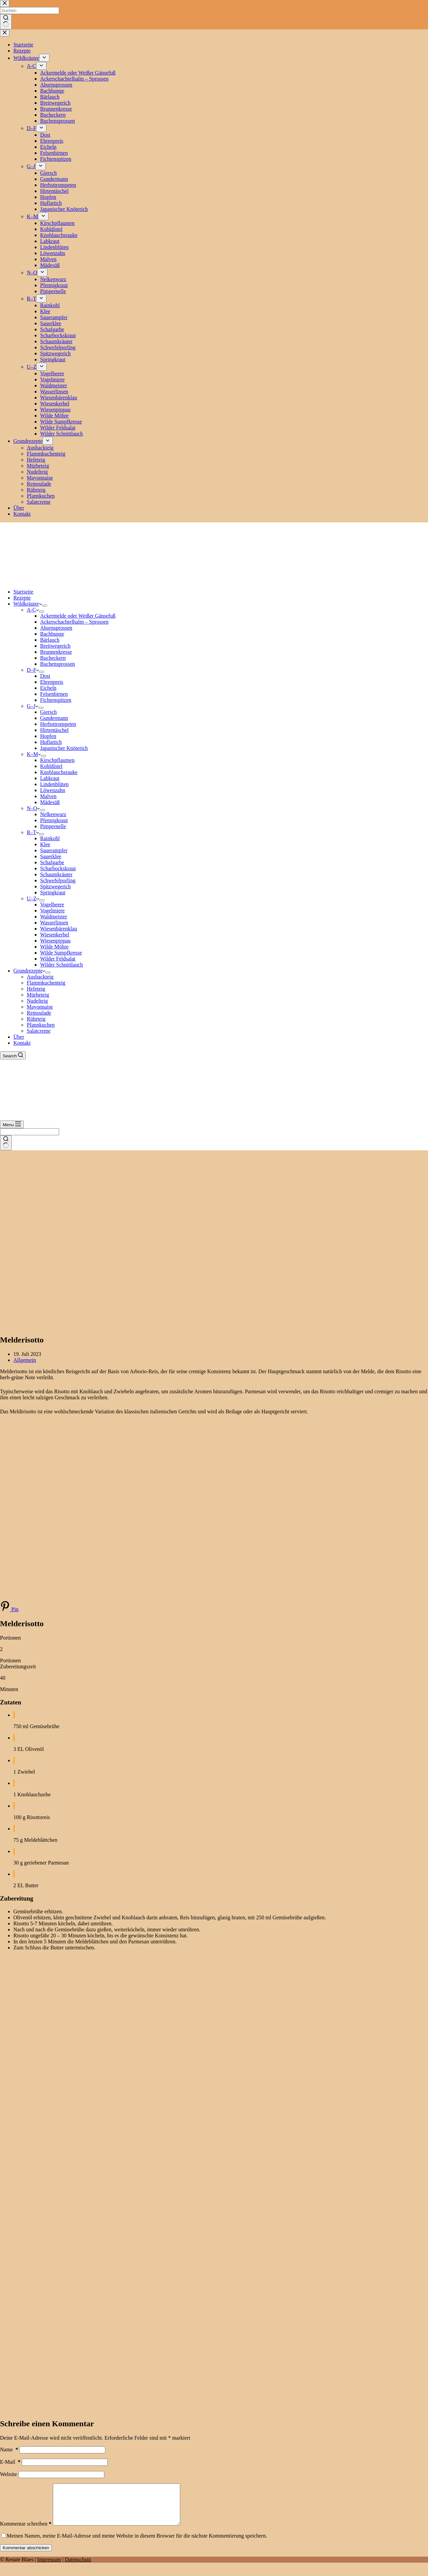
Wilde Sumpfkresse (61, 952)
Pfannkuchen (41, 1025)
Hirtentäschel (54, 730)
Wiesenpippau (55, 940)
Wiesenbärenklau (58, 928)
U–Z (33, 898)
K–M (34, 754)
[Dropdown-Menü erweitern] (44, 606)
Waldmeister (53, 916)
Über (18, 1037)
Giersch (48, 712)
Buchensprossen (57, 664)
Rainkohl (50, 838)
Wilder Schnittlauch (61, 965)
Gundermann (54, 718)
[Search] (13, 1055)
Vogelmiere (52, 910)
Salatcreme (38, 1031)
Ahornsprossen (56, 628)
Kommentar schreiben (25, 2532)
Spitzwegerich (55, 886)
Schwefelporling (58, 880)
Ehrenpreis (51, 682)
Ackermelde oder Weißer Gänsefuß (77, 616)
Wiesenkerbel (54, 934)
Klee (45, 844)
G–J (32, 706)
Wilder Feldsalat (58, 958)
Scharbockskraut (58, 868)
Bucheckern (53, 658)
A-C (33, 610)
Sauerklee (50, 856)
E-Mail (10, 2462)
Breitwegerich (55, 646)
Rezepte (22, 598)
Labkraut (50, 778)
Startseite (23, 592)
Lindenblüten (54, 784)
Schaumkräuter (56, 874)
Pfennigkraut (54, 820)
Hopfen (48, 736)
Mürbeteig (38, 995)
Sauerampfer (54, 850)
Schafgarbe (52, 862)
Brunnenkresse (56, 652)
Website (8, 2474)
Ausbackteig (40, 977)
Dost (45, 676)
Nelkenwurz (53, 814)
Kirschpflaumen (57, 760)
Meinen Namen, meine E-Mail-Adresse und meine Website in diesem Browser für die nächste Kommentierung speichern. (137, 2544)
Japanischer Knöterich (64, 748)
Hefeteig (36, 989)
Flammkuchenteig (46, 983)
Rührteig (36, 1019)
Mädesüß (50, 802)
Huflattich (51, 742)
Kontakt (22, 1043)
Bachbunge (52, 634)
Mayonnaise (40, 1007)
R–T (33, 832)
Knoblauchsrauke (59, 772)
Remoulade (39, 1013)
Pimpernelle (53, 826)
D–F (33, 670)
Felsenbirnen (54, 694)
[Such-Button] (6, 1143)
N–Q (33, 808)
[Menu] (12, 1124)
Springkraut (53, 892)
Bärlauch (50, 640)
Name (9, 2449)
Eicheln (48, 688)
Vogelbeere (52, 904)
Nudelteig (37, 1001)
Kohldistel (51, 766)
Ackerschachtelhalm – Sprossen (74, 622)
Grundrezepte (29, 971)
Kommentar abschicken (26, 2555)
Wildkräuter (27, 604)
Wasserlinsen (54, 922)
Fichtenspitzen (55, 700)
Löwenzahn (52, 790)
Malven (48, 796)
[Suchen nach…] (29, 1131)
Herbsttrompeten (58, 724)
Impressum (49, 2567)
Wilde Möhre (54, 946)
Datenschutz (78, 2567)
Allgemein (24, 1360)
